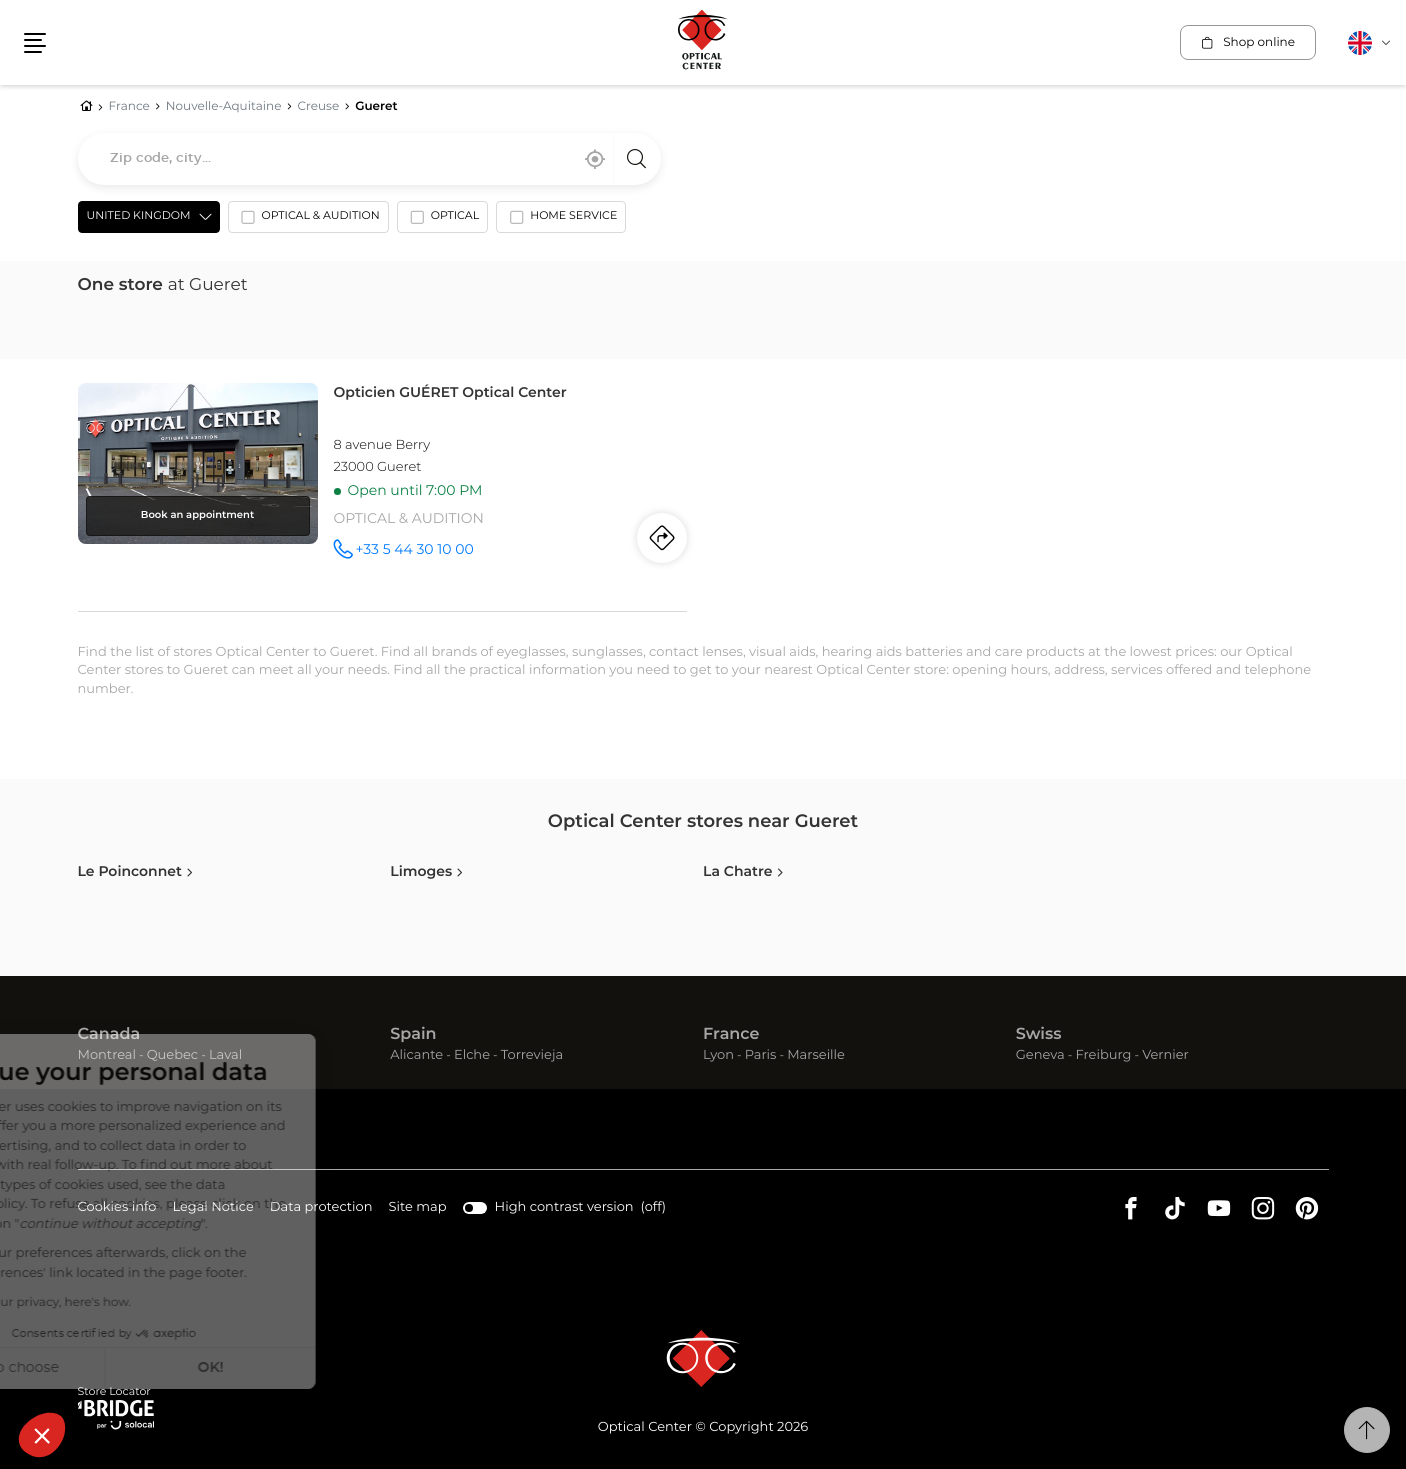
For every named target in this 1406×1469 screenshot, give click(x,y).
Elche (472, 1055)
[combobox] (369, 159)
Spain (413, 1035)
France (731, 1035)
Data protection (321, 1208)
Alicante (416, 1055)
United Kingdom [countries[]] (139, 216)
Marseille (816, 1055)
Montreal (107, 1055)
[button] (42, 1435)
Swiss (1039, 1035)
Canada (109, 1035)
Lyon (718, 1055)
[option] (308, 221)
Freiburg (1103, 1055)
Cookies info (117, 1208)
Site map (418, 1207)
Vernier (1165, 1055)
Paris (761, 1055)
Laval (225, 1055)
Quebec (172, 1055)
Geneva (1040, 1055)
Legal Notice (212, 1208)
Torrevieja (532, 1055)
